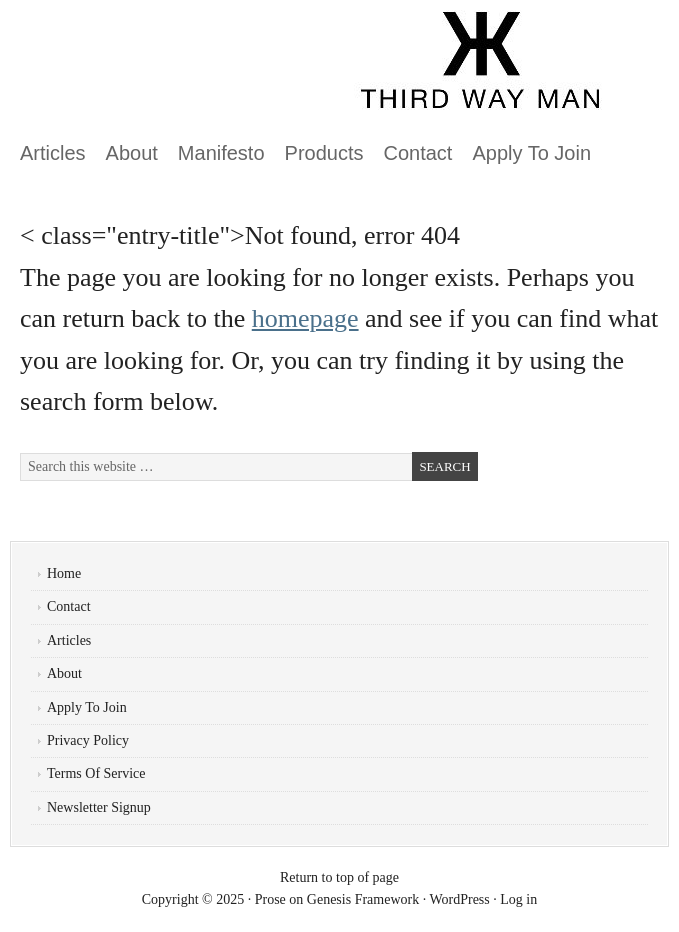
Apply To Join (531, 153)
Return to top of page (339, 877)
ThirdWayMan (235, 70)
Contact (418, 153)
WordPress (459, 899)
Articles (53, 153)
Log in (518, 899)
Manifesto (221, 153)
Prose (270, 899)
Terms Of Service (96, 773)
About (132, 153)
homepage (305, 318)
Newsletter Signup (99, 807)
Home (64, 573)
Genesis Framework (363, 899)
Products (324, 153)
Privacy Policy (88, 740)
